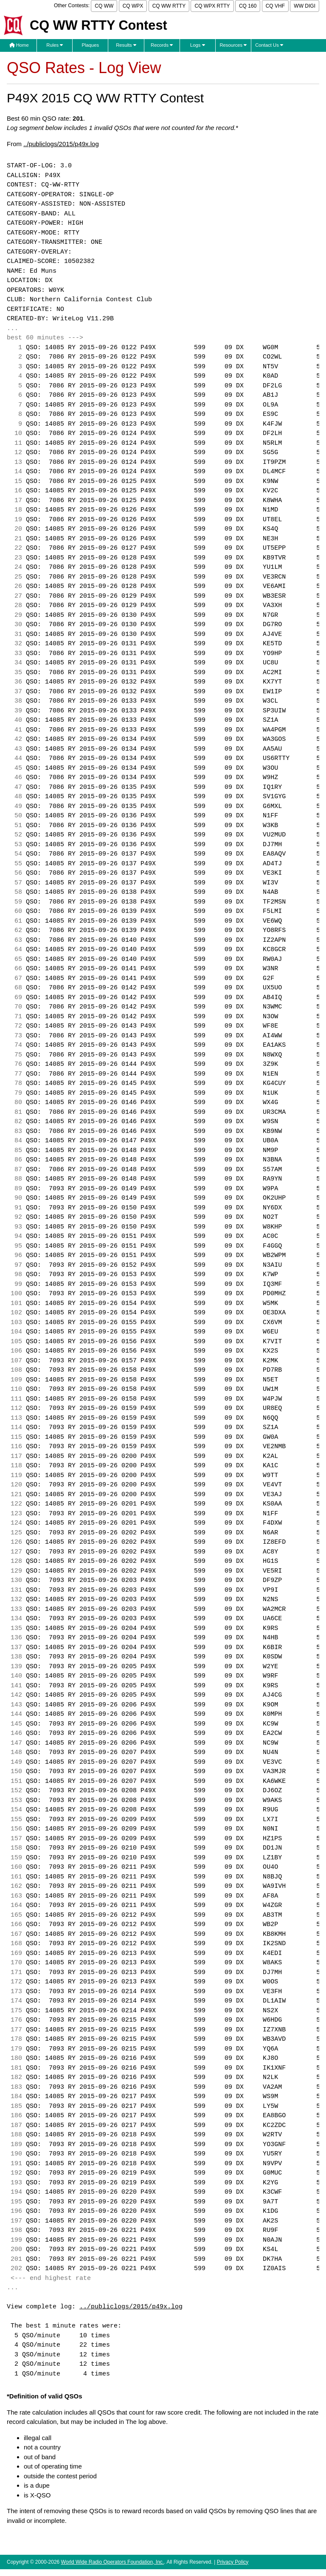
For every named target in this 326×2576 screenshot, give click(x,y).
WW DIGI (304, 6)
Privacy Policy (233, 2562)
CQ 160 (247, 6)
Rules (54, 45)
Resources (233, 45)
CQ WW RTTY (168, 6)
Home (19, 45)
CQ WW (104, 6)
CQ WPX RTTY (212, 6)
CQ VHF (275, 6)
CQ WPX (133, 6)
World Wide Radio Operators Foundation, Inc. (112, 2562)
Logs (197, 45)
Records (162, 45)
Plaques (90, 45)
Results (126, 45)
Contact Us (269, 45)
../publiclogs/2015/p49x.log (61, 143)
